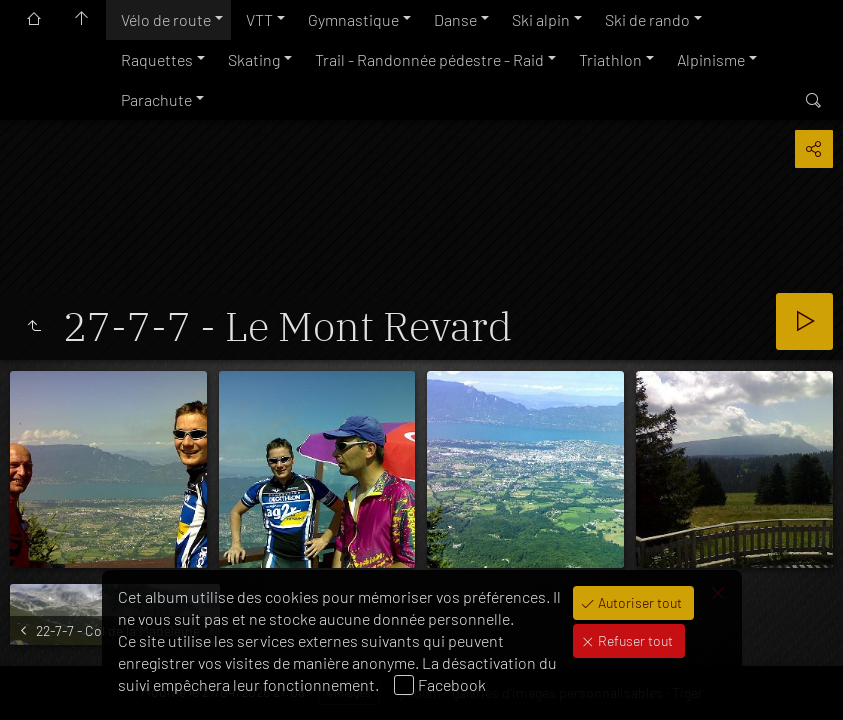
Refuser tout (634, 640)
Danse (455, 19)
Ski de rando (647, 19)
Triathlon (610, 59)
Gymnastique (353, 19)
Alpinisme (711, 59)
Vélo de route (166, 19)
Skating (254, 59)
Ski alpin (541, 19)
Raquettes (157, 59)
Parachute (156, 99)
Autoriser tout (638, 602)
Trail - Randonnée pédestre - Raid (429, 59)
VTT (259, 19)
